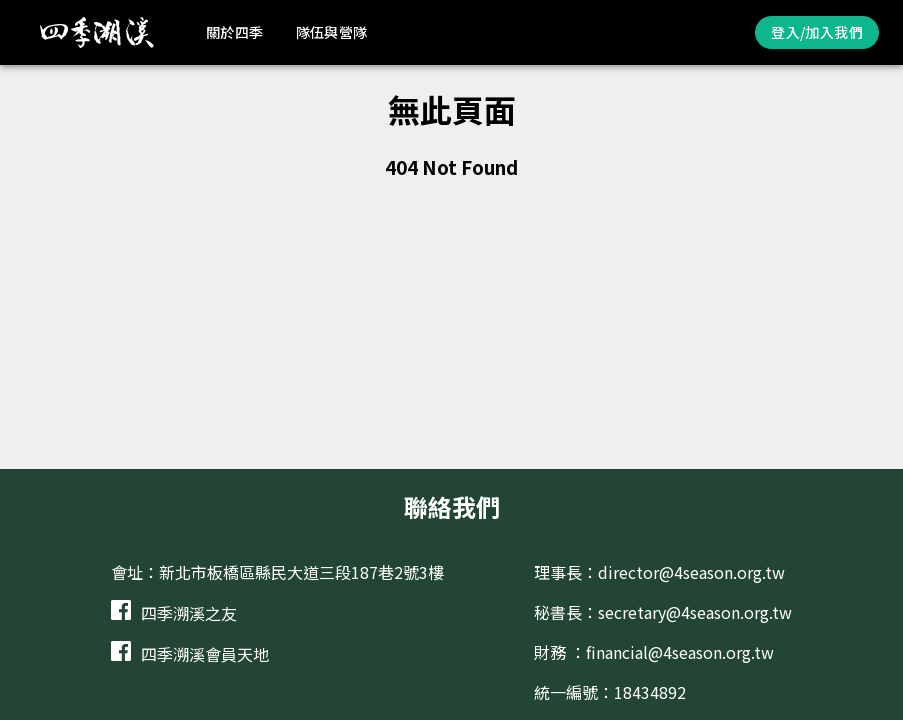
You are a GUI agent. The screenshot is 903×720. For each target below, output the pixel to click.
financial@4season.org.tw (680, 652)
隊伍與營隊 (332, 32)
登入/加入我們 (817, 32)
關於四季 (235, 32)
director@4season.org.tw (691, 572)
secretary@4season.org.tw (695, 612)
